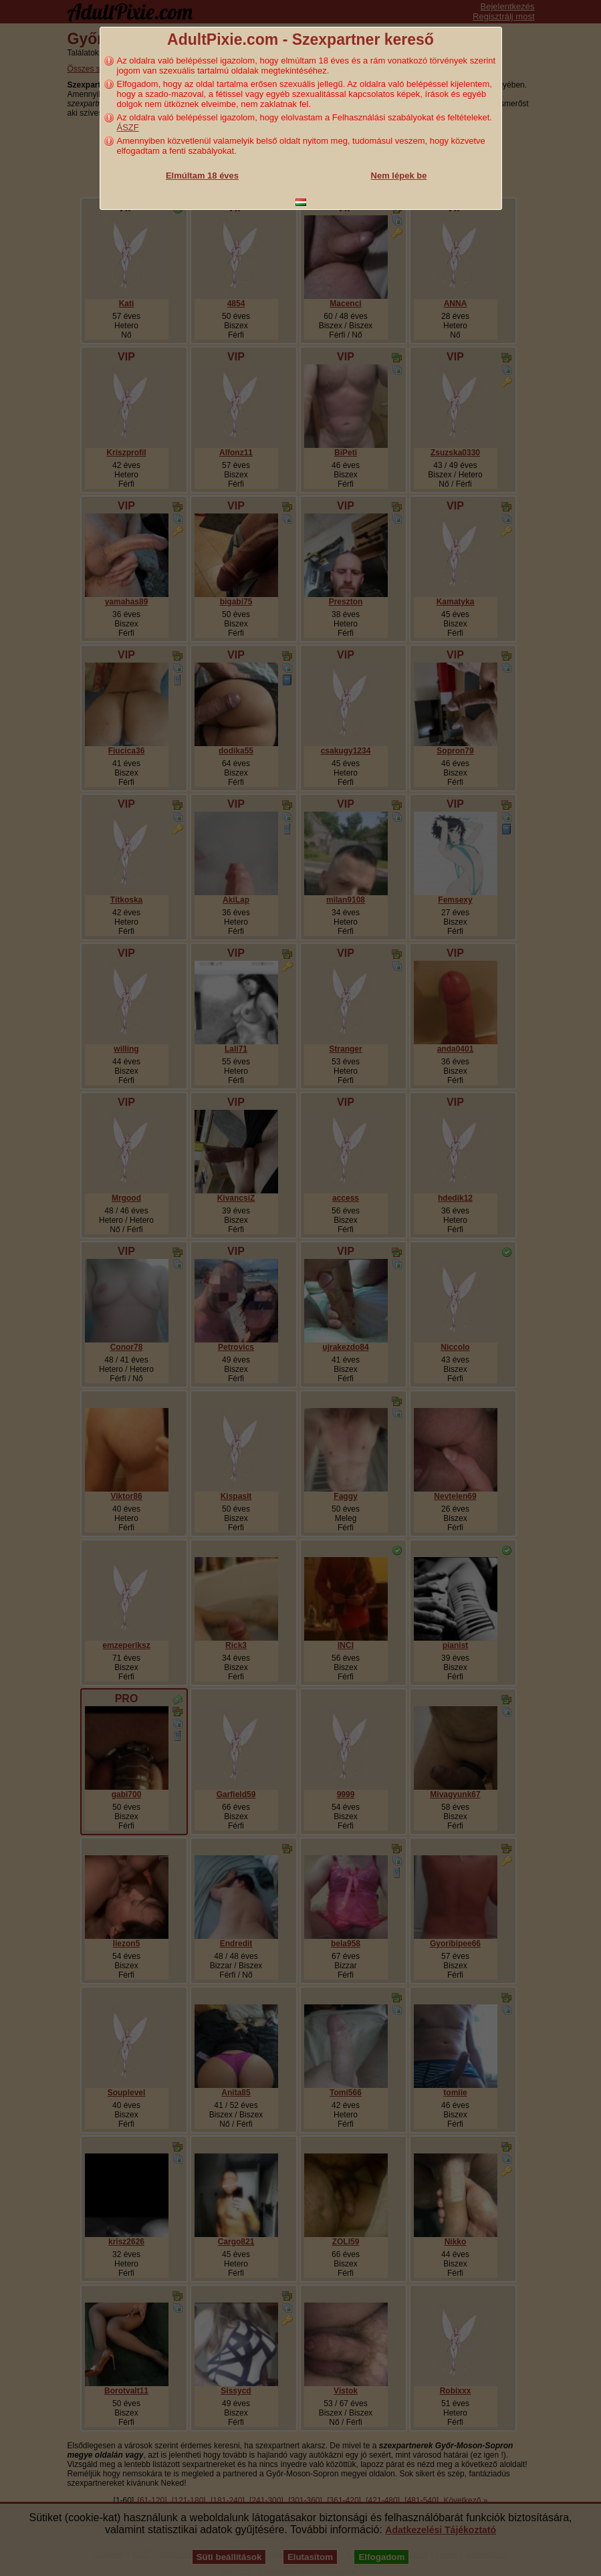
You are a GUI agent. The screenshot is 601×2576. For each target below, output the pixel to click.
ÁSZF (128, 127)
